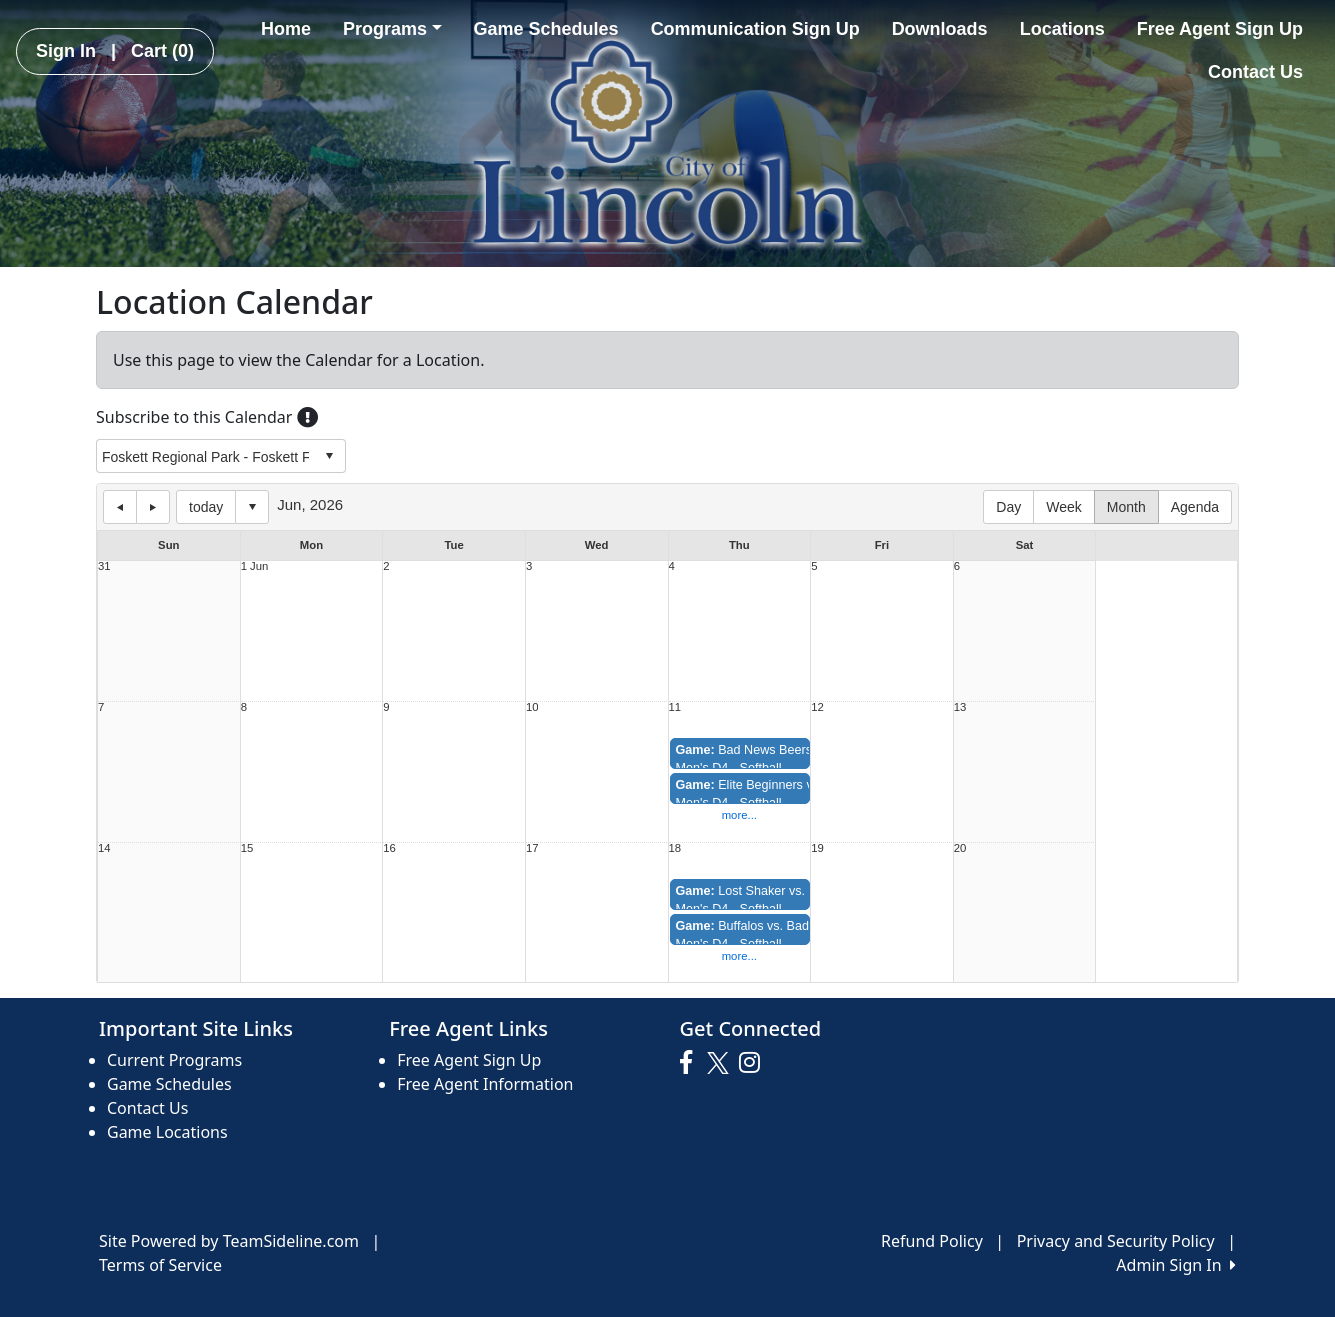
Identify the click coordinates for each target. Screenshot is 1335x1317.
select (329, 456)
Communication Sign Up (755, 29)
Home (286, 29)
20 (960, 848)
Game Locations (167, 1132)
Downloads (940, 29)
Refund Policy (932, 1241)
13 (960, 707)
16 (389, 848)
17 (532, 848)
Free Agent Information (485, 1084)
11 (675, 707)
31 (104, 566)
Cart (162, 51)
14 (104, 848)
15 (247, 848)
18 (675, 848)
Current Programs (174, 1060)
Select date (252, 507)
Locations (1062, 29)
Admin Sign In (1176, 1265)
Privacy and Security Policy (1116, 1241)
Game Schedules (546, 29)
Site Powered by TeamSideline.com (229, 1241)
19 (817, 848)
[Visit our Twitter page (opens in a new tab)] (720, 1063)
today (206, 507)
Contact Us (1255, 72)
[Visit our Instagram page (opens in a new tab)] (754, 1063)
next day (153, 507)
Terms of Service (160, 1265)
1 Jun (255, 566)
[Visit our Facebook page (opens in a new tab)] (691, 1063)
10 (532, 707)
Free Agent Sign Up (1220, 29)
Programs (392, 29)
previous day (120, 507)
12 (817, 707)
